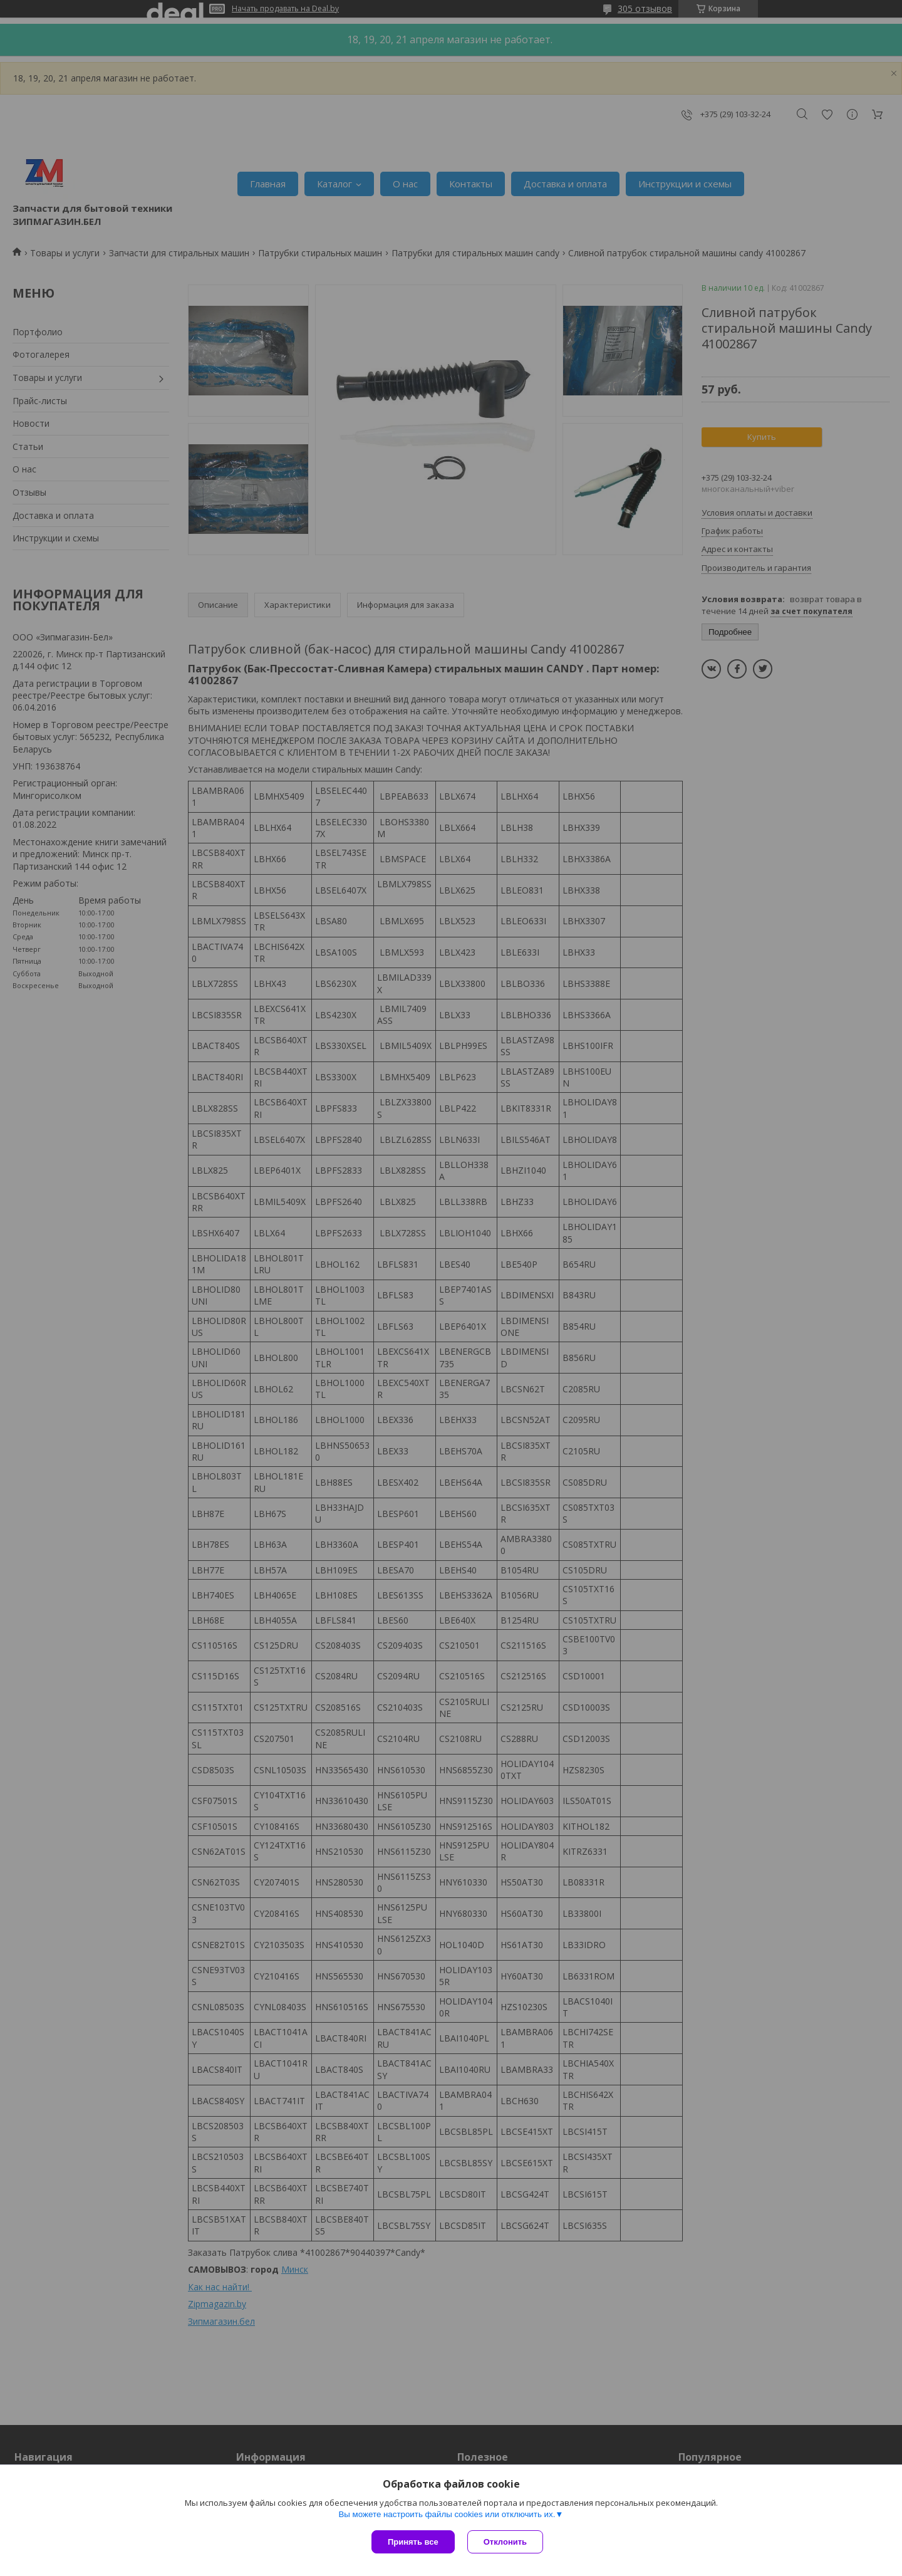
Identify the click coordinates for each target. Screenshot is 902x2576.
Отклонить (505, 2542)
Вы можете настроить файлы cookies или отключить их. (446, 2514)
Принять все (413, 2542)
